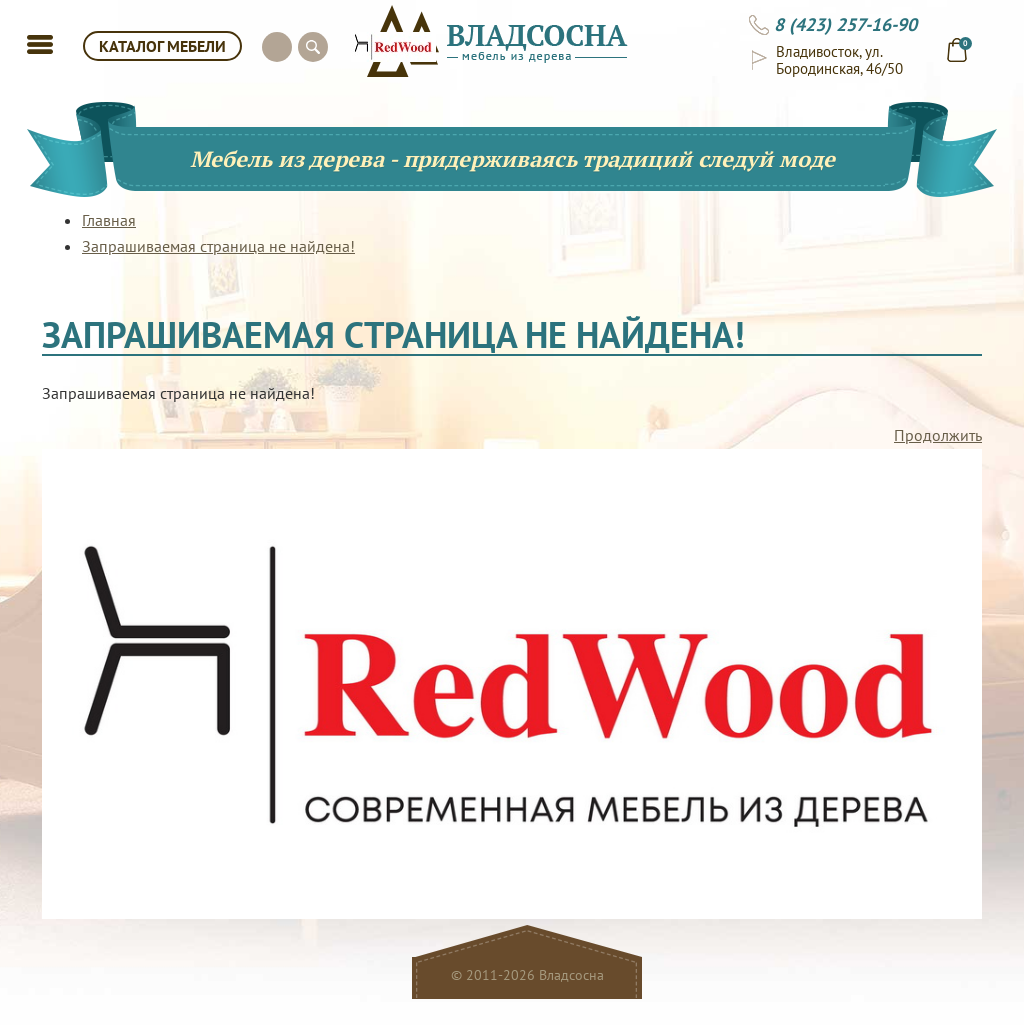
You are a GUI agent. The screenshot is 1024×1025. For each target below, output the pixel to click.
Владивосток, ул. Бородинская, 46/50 (839, 60)
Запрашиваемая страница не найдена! (218, 246)
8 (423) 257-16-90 (845, 25)
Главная (109, 220)
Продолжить (938, 435)
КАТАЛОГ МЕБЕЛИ (162, 46)
